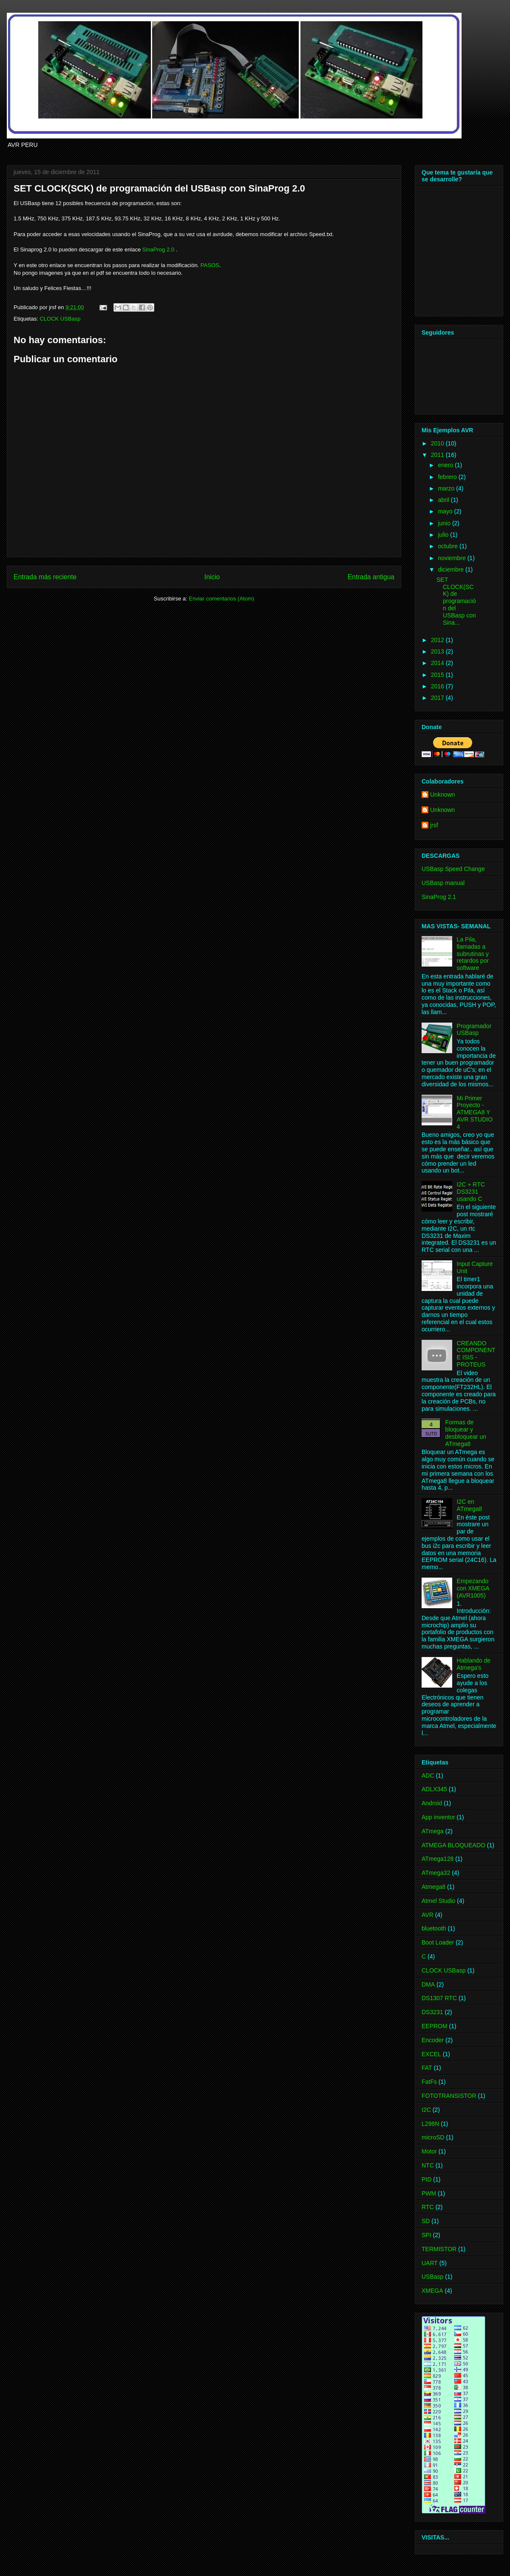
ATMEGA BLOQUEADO (453, 1845)
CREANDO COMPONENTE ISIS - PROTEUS (476, 1354)
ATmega (433, 1831)
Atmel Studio (438, 1900)
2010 (438, 443)
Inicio (212, 577)
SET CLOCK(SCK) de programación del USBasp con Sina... (456, 601)
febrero (448, 476)
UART (430, 2263)
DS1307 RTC (439, 1998)
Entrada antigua (371, 577)
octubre (448, 546)
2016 (438, 686)
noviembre (452, 558)
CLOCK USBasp (60, 319)
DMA (428, 1984)
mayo (446, 511)
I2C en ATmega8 (469, 1505)
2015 (438, 674)
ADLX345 (434, 1789)
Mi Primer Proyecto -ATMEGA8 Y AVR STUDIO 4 (475, 1112)
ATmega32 (436, 1872)
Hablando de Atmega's (473, 1664)
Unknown (442, 794)
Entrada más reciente (45, 577)
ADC (428, 1775)
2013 (438, 651)
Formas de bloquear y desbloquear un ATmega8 (466, 1433)
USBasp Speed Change (453, 868)
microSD (433, 2137)
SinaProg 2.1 (439, 896)
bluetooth (434, 1928)
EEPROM (435, 2026)
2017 (438, 697)
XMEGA (432, 2290)
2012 (438, 640)
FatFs (429, 2081)
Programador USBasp (474, 1030)
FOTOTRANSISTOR (449, 2095)
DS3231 (432, 2012)
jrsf (434, 825)
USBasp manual (443, 882)
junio (445, 523)
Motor (429, 2151)
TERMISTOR (439, 2249)
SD (426, 2221)
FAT (427, 2067)
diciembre (451, 569)
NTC (428, 2165)
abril (444, 499)
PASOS (210, 265)
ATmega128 (437, 1858)
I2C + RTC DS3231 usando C (471, 1191)
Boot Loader (438, 1942)
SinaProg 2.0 (158, 249)
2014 (438, 663)
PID (426, 2179)
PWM (429, 2193)
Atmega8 (433, 1886)
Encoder (433, 2040)
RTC (428, 2207)
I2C (426, 2109)
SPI (426, 2235)
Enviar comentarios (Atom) (221, 598)
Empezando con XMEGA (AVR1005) (473, 1588)
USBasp (432, 2276)
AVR (428, 1914)
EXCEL (431, 2054)
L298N (430, 2123)
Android (432, 1803)
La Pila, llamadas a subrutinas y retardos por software (473, 953)
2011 (438, 454)
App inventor (438, 1817)
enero (446, 465)
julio (444, 534)
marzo (447, 488)
